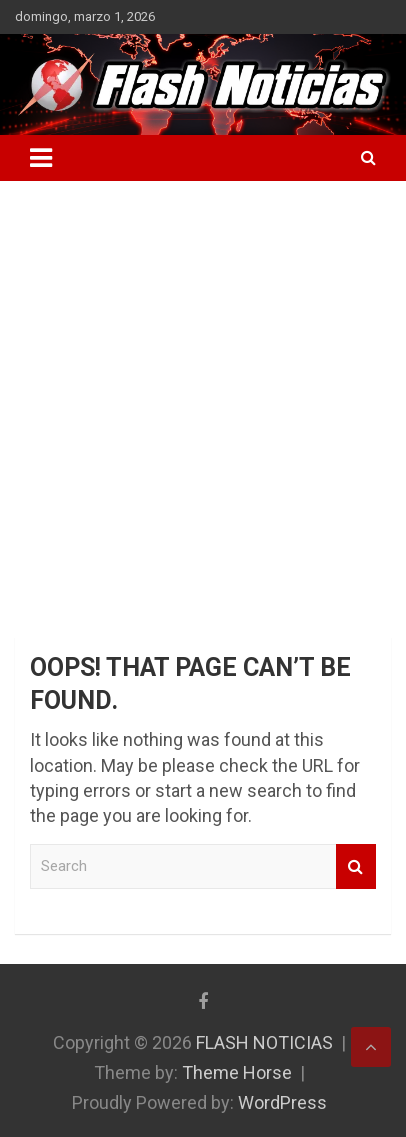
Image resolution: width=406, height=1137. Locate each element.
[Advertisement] (203, 394)
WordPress (282, 1102)
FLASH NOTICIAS (264, 1042)
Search (356, 866)
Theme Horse (237, 1072)
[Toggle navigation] (41, 158)
